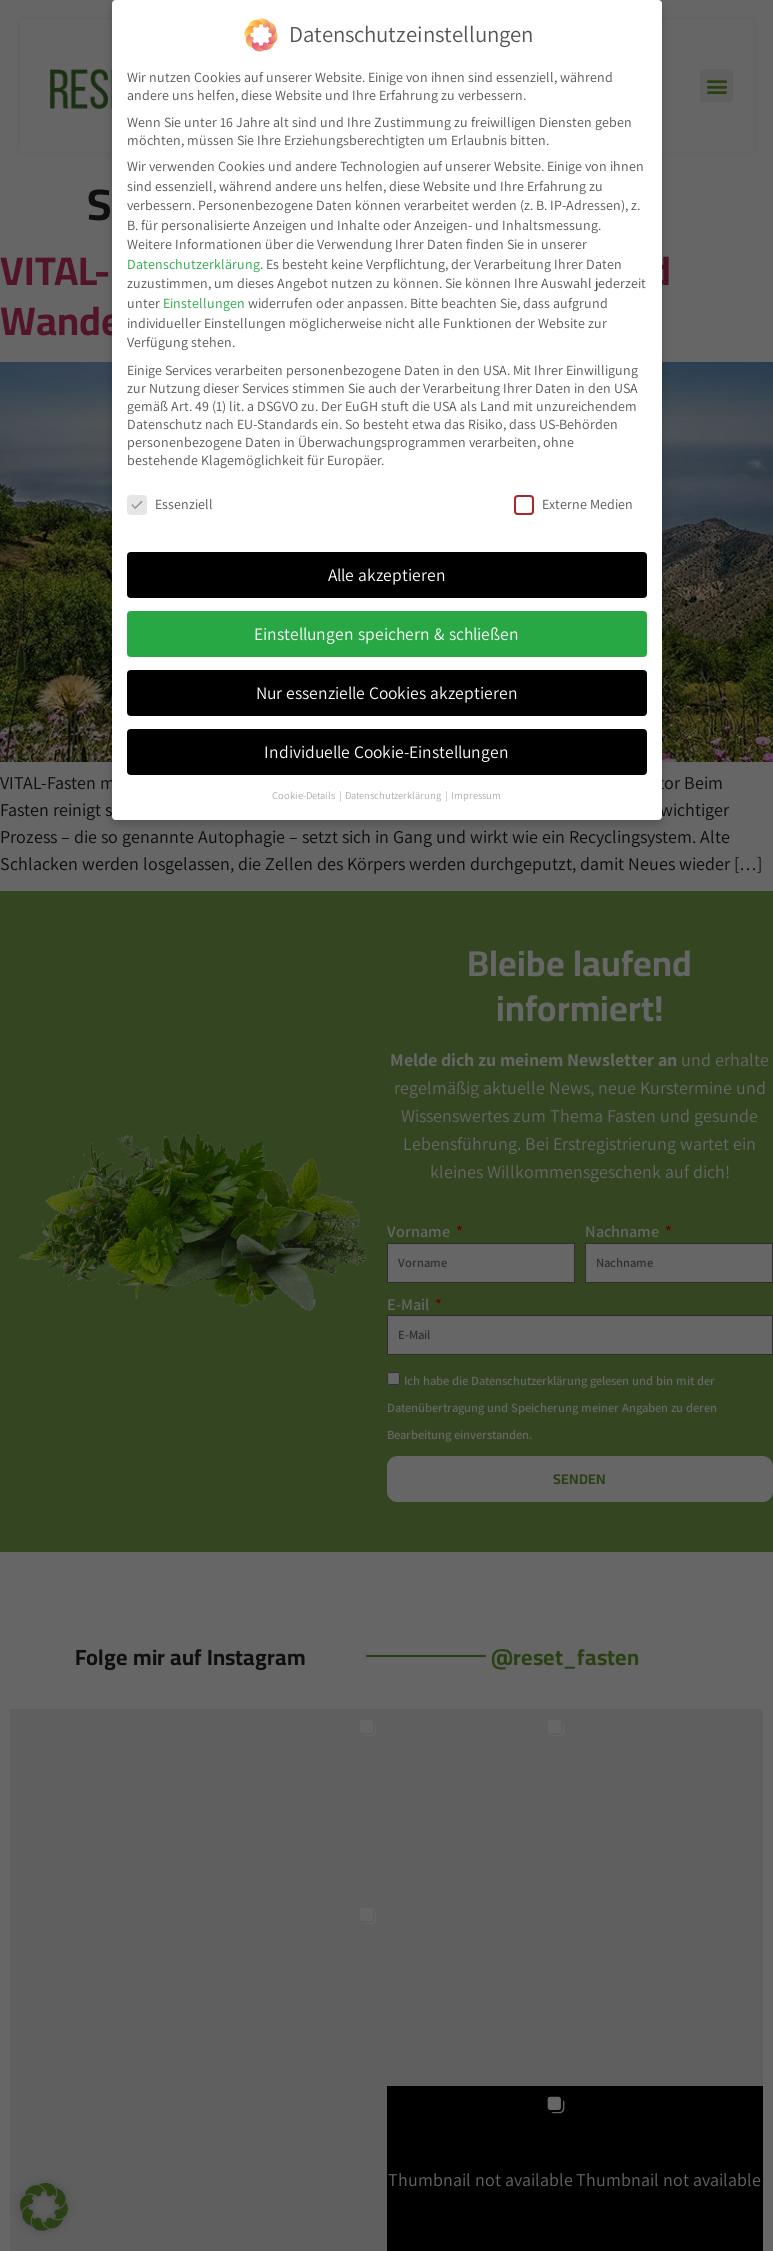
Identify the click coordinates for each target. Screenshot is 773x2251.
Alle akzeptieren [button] (387, 572)
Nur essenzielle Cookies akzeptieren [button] (387, 690)
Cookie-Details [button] (304, 793)
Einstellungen (204, 301)
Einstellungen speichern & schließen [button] (386, 631)
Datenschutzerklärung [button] (394, 793)
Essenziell (170, 502)
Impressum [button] (476, 793)
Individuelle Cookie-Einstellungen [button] (386, 749)
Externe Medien (573, 502)
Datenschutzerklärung (193, 262)
